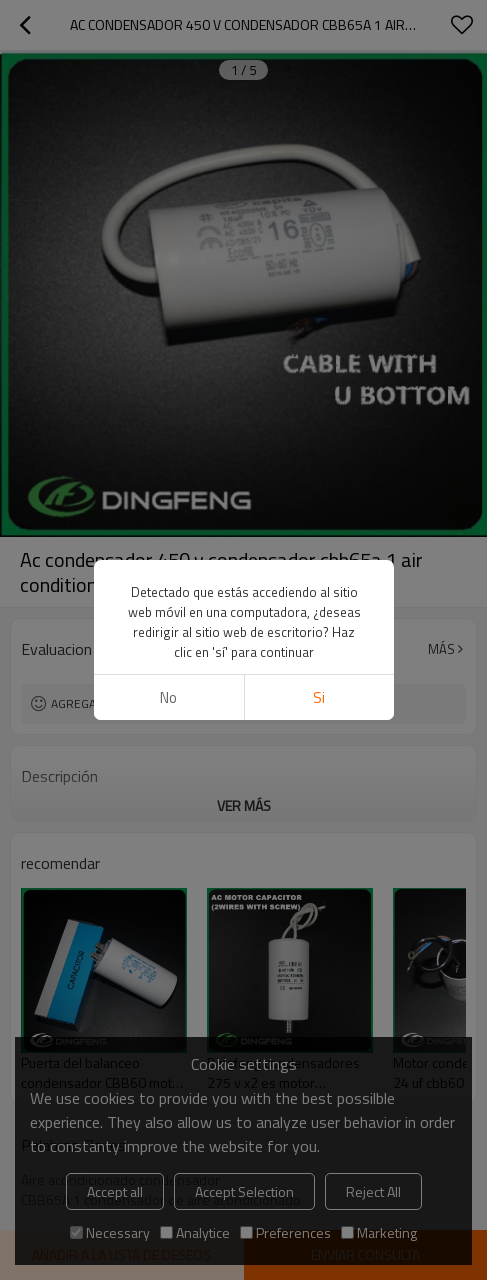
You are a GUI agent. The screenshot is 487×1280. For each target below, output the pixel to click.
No (168, 697)
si (319, 697)
